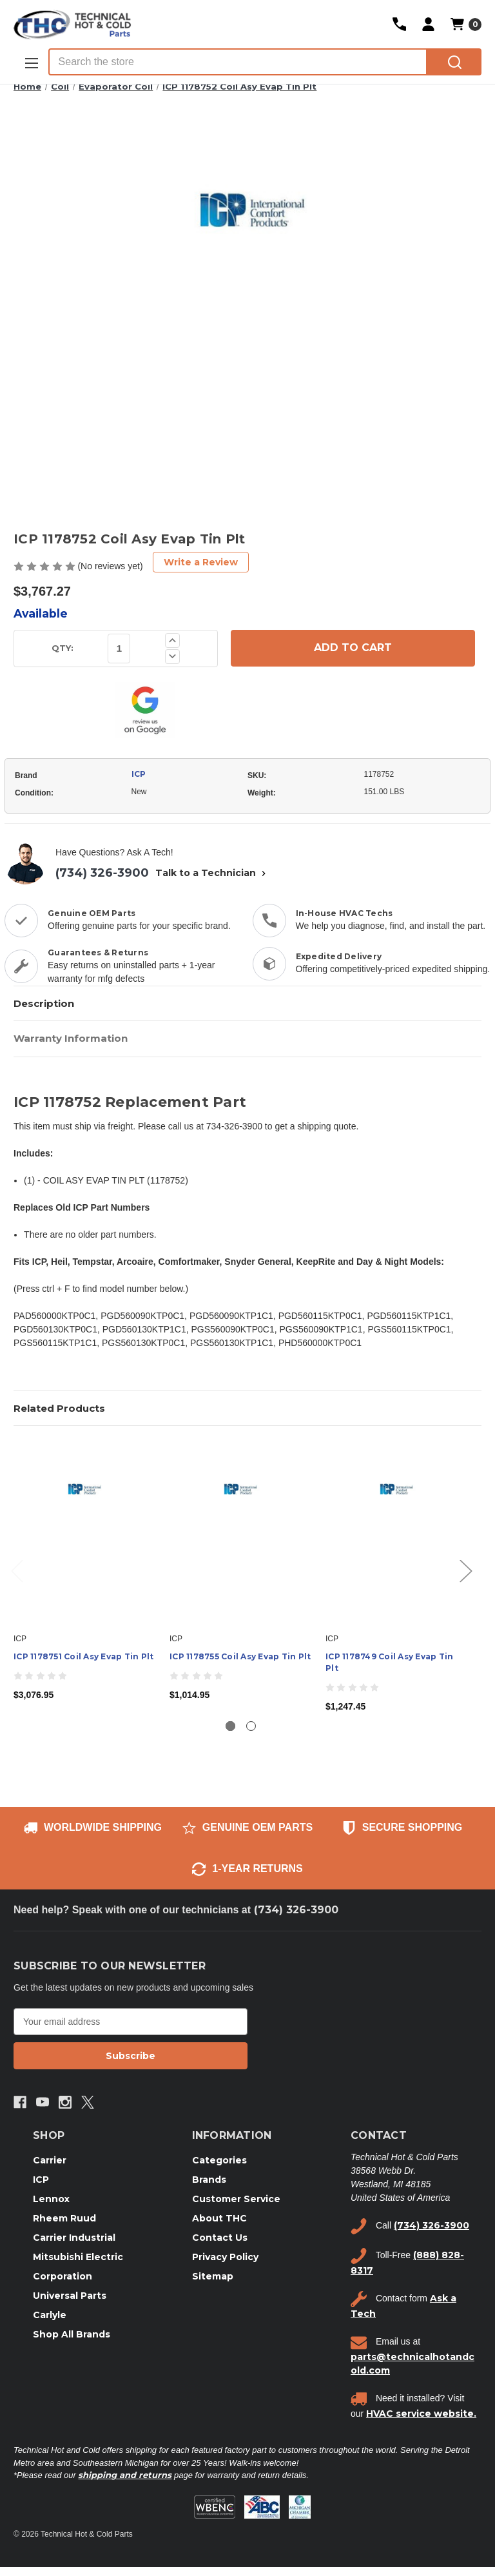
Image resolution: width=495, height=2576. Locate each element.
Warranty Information (71, 1038)
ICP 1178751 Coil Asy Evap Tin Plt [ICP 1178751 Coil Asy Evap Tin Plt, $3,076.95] (83, 1656)
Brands (209, 2179)
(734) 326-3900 (102, 873)
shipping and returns (124, 2475)
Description (44, 1003)
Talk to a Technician (212, 873)
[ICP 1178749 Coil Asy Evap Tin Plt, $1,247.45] (396, 1532)
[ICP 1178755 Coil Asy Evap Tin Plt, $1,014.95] (240, 1532)
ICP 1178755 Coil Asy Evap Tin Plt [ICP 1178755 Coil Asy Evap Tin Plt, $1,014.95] (240, 1656)
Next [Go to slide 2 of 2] (465, 1570)
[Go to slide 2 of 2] (251, 1726)
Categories (219, 2160)
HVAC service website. (421, 2413)
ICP (138, 774)
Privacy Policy (225, 2257)
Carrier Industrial (74, 2237)
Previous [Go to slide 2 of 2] (17, 1570)
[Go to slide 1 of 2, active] (230, 1726)
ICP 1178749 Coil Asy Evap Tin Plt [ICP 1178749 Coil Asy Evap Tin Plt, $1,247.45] (389, 1662)
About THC (219, 2218)
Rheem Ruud (64, 2218)
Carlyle (49, 2315)
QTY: (62, 648)
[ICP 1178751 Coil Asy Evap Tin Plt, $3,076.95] (84, 1532)
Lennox (51, 2199)
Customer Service (236, 2199)
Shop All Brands (71, 2334)
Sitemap (212, 2276)
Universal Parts (69, 2295)
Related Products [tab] (59, 1408)
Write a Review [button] (201, 562)
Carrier (49, 2160)
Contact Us (220, 2237)
